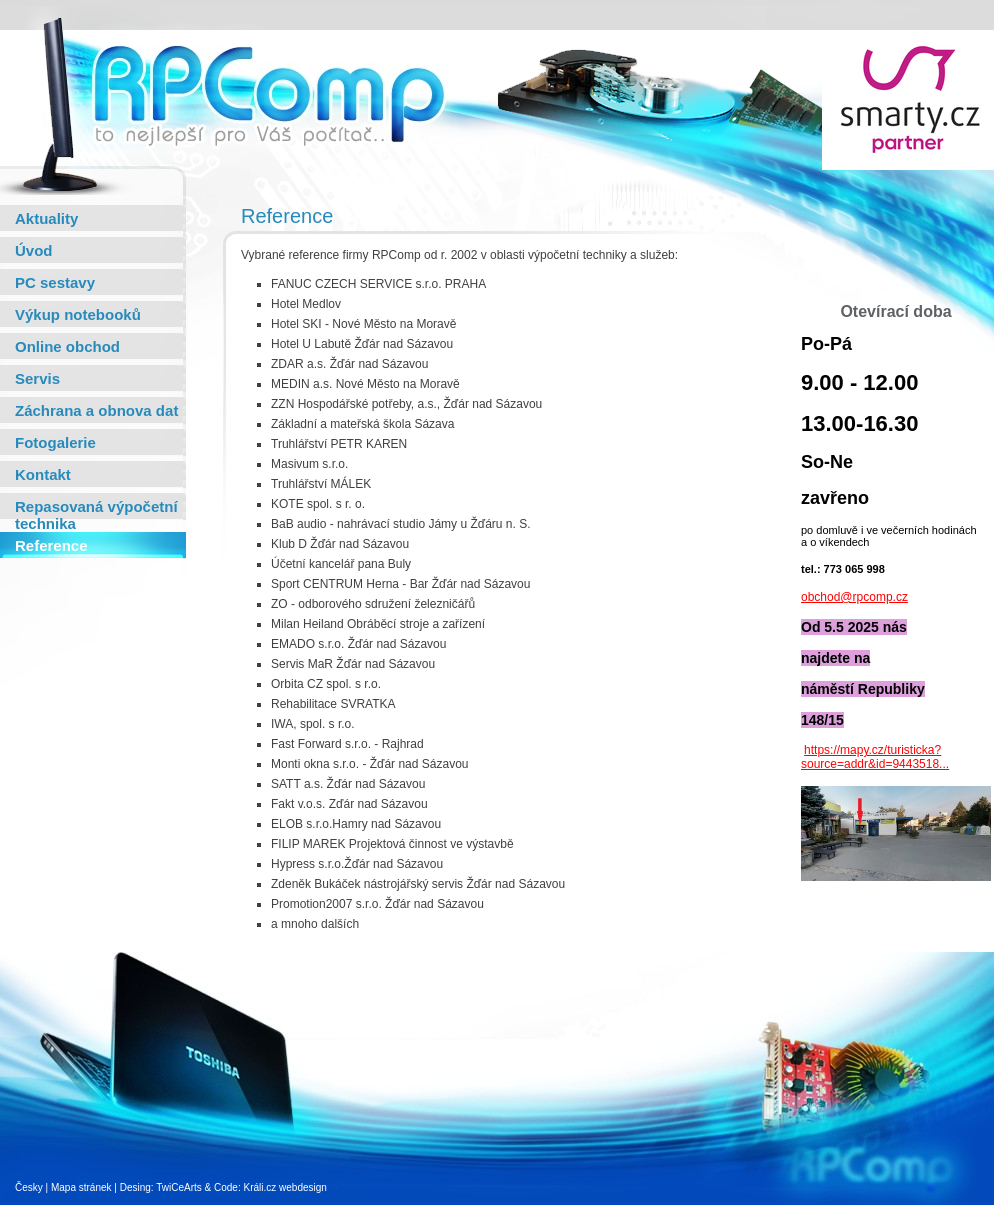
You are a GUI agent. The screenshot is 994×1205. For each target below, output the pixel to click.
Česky (29, 1187)
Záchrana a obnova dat (96, 410)
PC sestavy (55, 282)
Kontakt (43, 474)
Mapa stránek (81, 1187)
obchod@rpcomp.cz (854, 597)
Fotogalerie (55, 442)
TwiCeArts (179, 1187)
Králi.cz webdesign (284, 1187)
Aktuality (46, 218)
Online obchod (67, 346)
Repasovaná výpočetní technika (96, 515)
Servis (37, 378)
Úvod (34, 250)
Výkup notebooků (78, 314)
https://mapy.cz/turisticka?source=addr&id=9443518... (875, 757)
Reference (51, 545)
